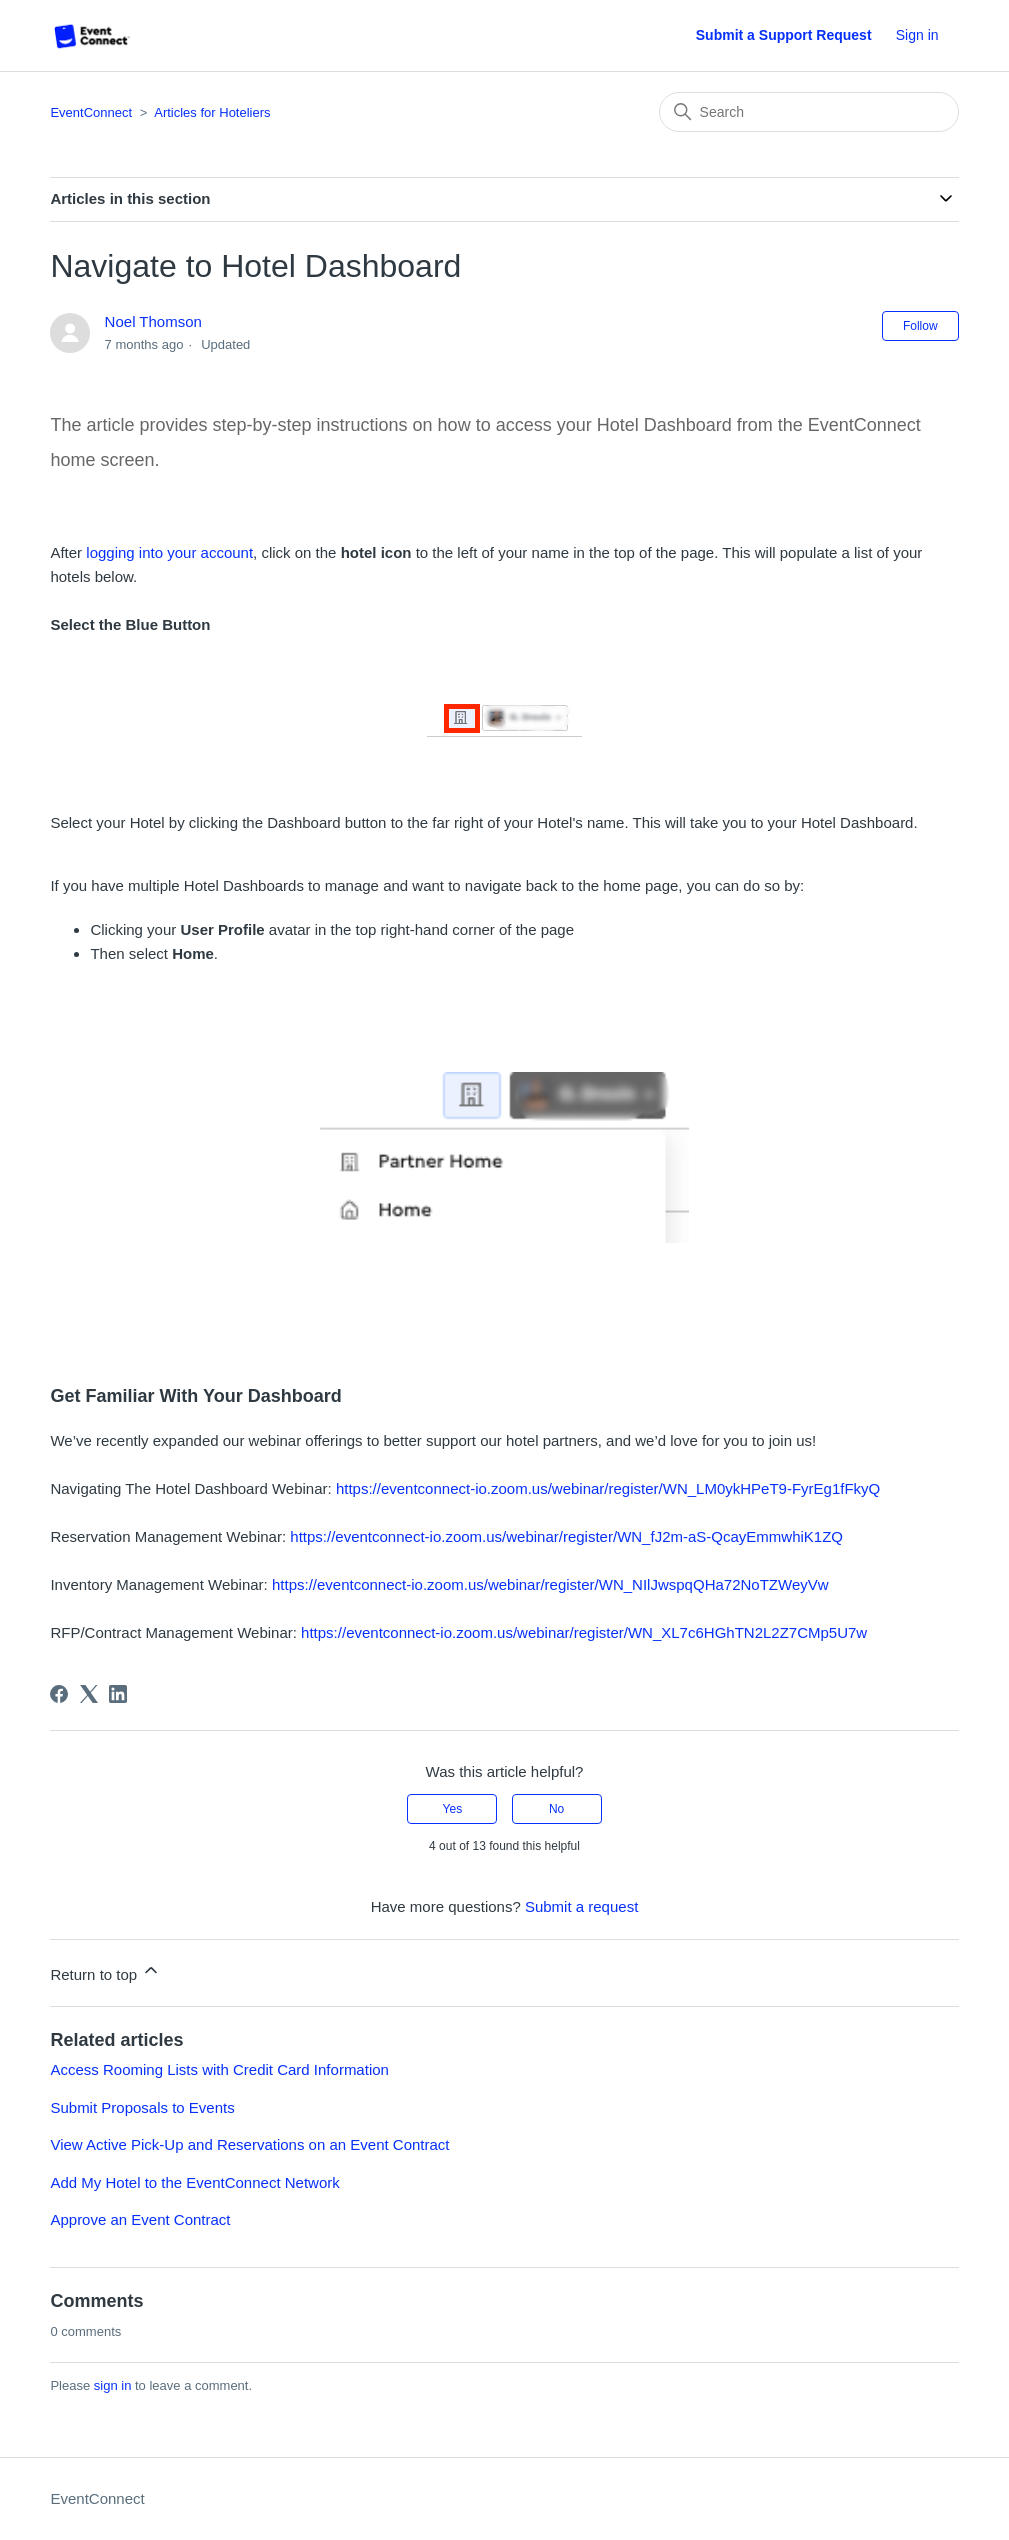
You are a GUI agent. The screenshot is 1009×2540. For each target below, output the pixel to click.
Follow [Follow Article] (920, 326)
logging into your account (169, 552)
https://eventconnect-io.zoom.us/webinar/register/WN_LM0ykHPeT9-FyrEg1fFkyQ (608, 1488)
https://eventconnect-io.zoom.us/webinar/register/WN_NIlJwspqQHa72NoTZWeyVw (550, 1584)
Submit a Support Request (784, 35)
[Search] (809, 112)
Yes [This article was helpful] (453, 1809)
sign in (113, 2385)
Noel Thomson (153, 321)
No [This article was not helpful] (556, 1809)
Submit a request (581, 1906)
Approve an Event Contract (140, 2219)
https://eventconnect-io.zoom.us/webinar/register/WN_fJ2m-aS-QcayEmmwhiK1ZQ (566, 1536)
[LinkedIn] (118, 1694)
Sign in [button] (917, 35)
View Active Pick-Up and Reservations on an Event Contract (249, 2144)
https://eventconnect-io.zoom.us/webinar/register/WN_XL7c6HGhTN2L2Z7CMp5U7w (582, 1632)
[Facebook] (59, 1694)
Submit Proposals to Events (142, 2107)
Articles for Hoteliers (212, 112)
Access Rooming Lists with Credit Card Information (219, 2069)
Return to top (105, 1971)
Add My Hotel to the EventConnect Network (194, 2182)
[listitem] (504, 944)
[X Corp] (89, 1694)
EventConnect (91, 112)
